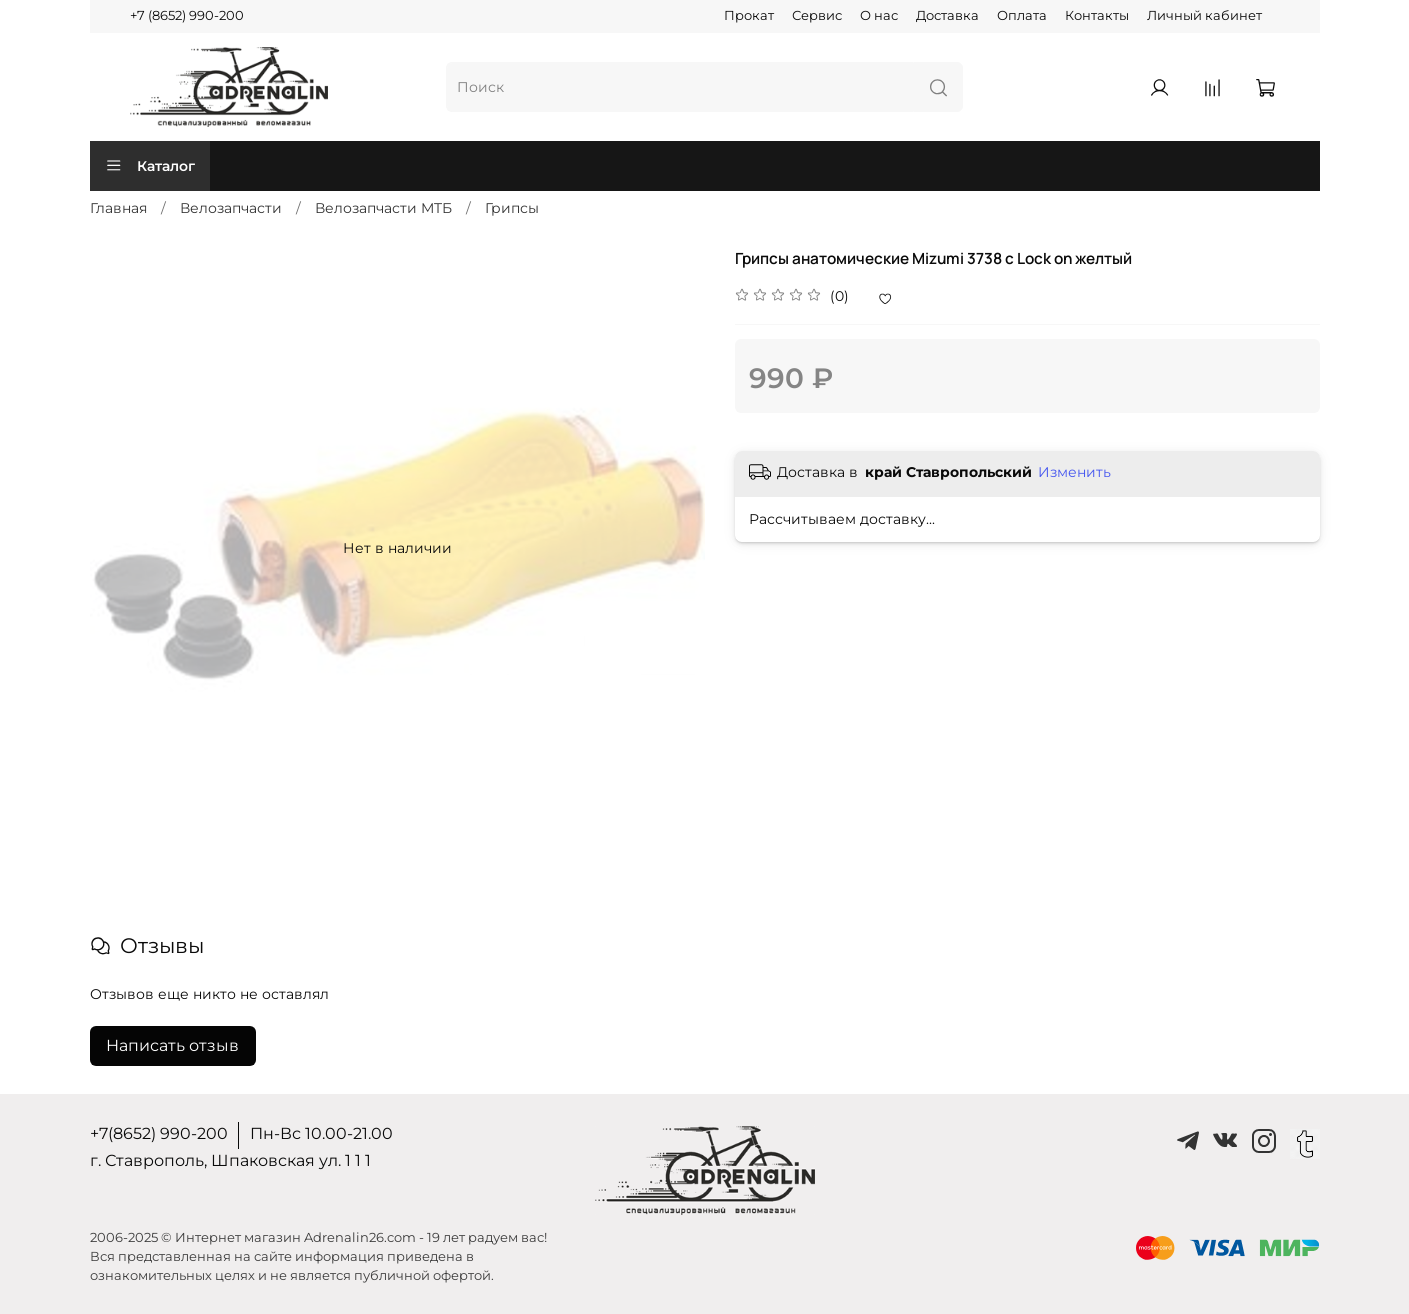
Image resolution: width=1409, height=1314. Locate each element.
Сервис (817, 15)
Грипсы (512, 208)
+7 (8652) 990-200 (187, 15)
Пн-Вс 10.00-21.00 (321, 1133)
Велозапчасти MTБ (383, 208)
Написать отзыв (172, 1045)
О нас (879, 15)
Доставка (947, 15)
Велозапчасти (231, 208)
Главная (118, 208)
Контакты (1097, 15)
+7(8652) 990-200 (159, 1133)
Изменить (1074, 472)
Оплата (1022, 15)
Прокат (749, 15)
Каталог (150, 166)
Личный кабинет (1204, 15)
